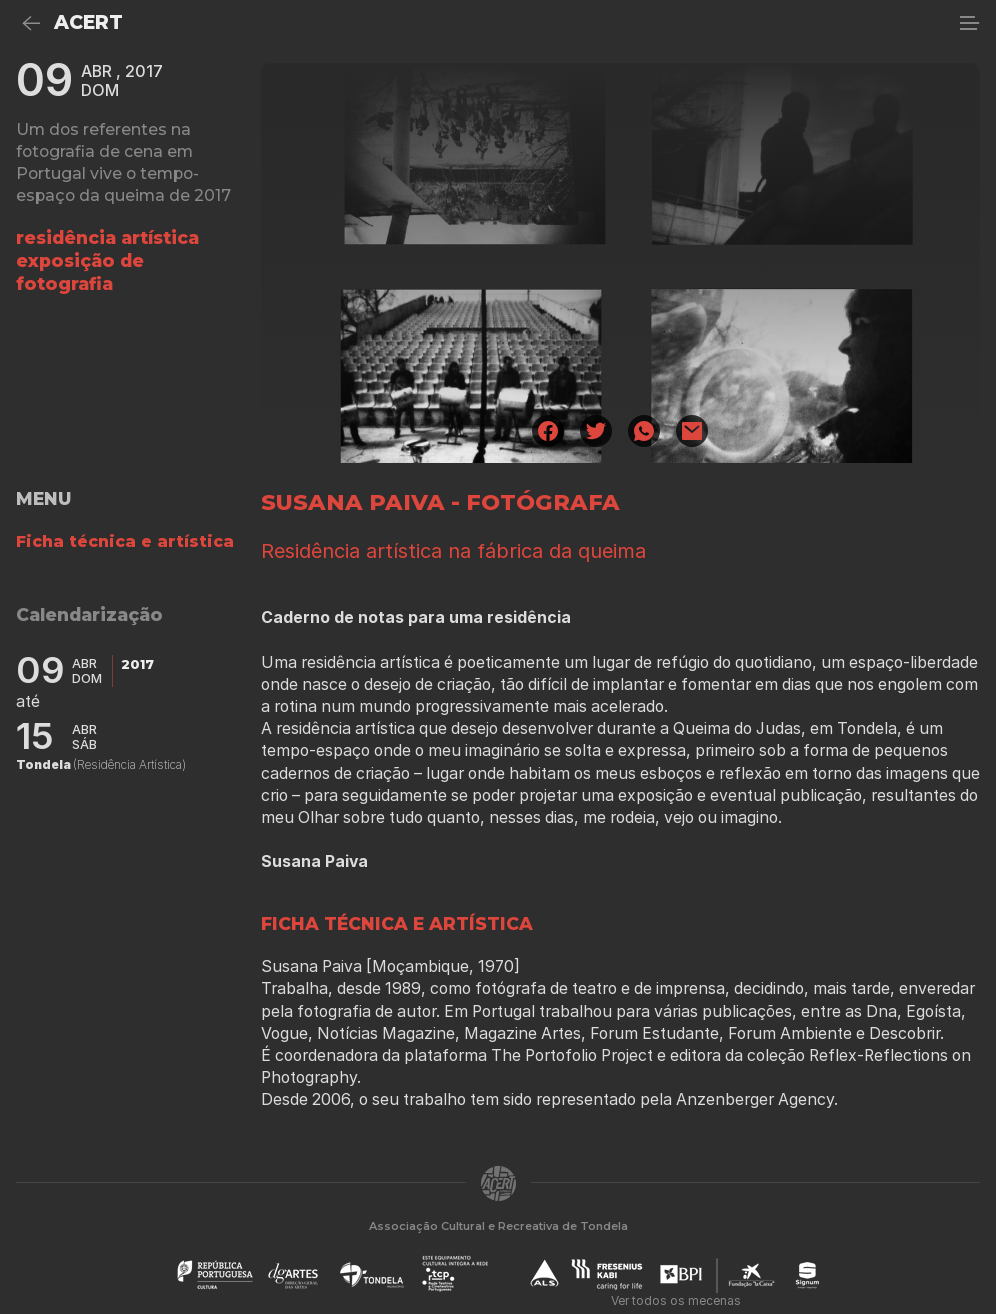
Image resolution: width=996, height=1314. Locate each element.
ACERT (88, 22)
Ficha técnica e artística (125, 541)
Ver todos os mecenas (676, 1300)
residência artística (107, 237)
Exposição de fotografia (80, 272)
